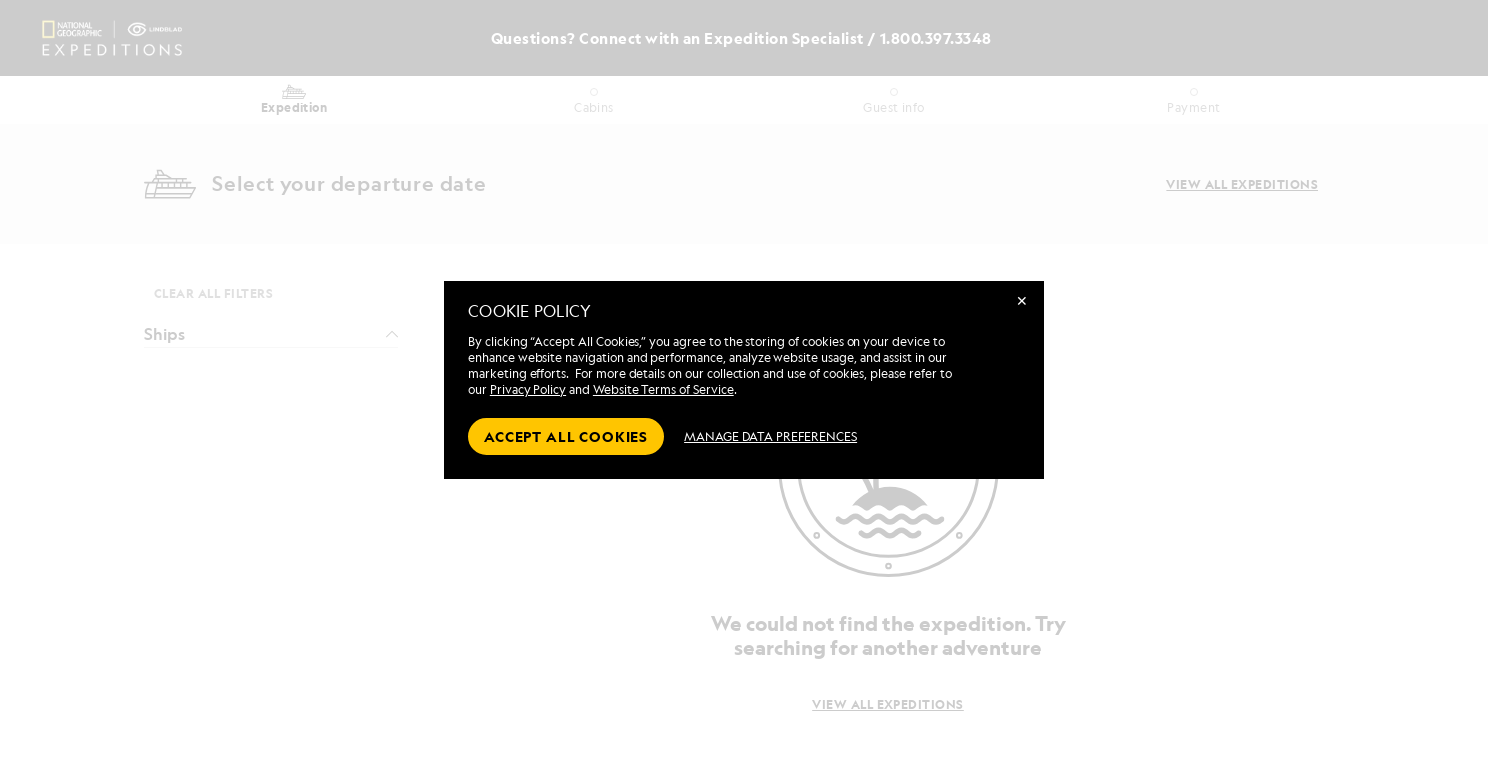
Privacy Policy (528, 389)
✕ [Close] (1022, 300)
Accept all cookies (566, 436)
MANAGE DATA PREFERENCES (770, 436)
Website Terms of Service (663, 389)
